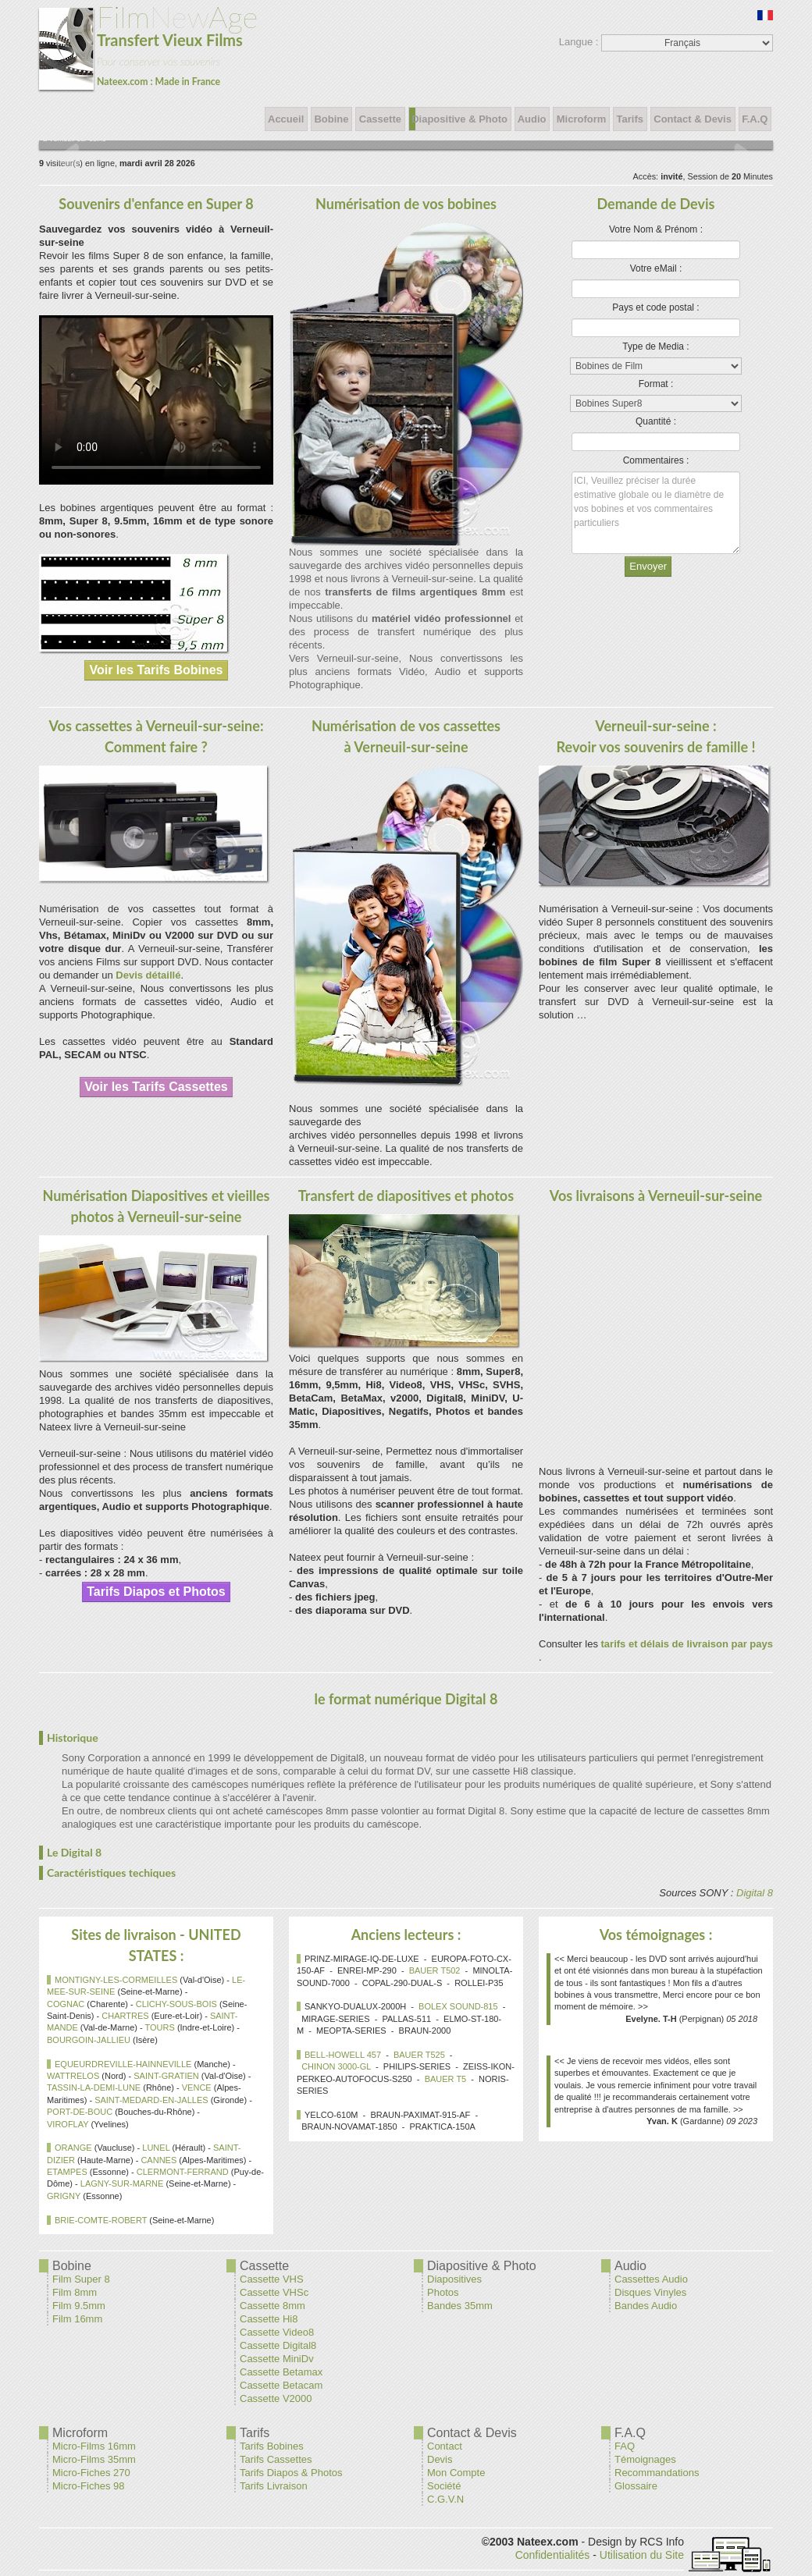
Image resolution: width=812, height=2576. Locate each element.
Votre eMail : (656, 268)
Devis (440, 2459)
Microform (581, 119)
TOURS (160, 2027)
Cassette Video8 (277, 2332)
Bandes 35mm (460, 2305)
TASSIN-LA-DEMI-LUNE (94, 2087)
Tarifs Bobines (272, 2446)
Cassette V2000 (276, 2398)
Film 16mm (77, 2319)
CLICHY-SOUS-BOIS (176, 2004)
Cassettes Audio (651, 2279)
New (148, 45)
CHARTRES (125, 2015)
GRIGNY (63, 2196)
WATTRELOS (73, 2075)
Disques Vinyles (650, 2292)
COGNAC (65, 2004)
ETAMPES (67, 2171)
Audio (532, 119)
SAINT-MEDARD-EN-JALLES (151, 2100)
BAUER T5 (446, 2079)
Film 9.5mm (78, 2305)
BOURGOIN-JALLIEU (88, 2040)
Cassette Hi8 (268, 2319)
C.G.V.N (445, 2499)
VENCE (197, 2087)
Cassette (380, 119)
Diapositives (454, 2279)
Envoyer (648, 566)
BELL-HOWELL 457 (342, 2054)
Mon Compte (456, 2472)
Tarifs (630, 119)
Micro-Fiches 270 (91, 2472)
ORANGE (73, 2147)
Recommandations (656, 2472)
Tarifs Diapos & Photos (291, 2472)
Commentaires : (656, 460)
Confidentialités (552, 2555)
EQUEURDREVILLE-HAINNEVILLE (123, 2064)
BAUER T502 (435, 1970)
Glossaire (635, 2486)
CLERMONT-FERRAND (183, 2171)
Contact (444, 2446)
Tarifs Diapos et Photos (156, 1591)
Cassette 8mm (272, 2305)
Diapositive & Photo (460, 119)
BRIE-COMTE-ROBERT (101, 2220)
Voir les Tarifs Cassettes (156, 1086)
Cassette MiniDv (277, 2359)
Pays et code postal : (655, 307)
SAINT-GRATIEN (166, 2075)
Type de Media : (655, 346)
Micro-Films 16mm (94, 2446)
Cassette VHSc (274, 2292)
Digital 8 (754, 1893)
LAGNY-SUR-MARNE (122, 2183)
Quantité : (656, 421)
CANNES (158, 2160)
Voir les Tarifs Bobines (156, 670)
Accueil (286, 119)
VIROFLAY (67, 2124)
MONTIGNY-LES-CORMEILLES (116, 1979)
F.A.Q (755, 119)
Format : (656, 383)
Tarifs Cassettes (276, 2459)
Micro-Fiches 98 (88, 2486)
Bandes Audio (645, 2305)
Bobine (331, 119)
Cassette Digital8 (278, 2345)
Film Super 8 (81, 2279)
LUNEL (155, 2147)
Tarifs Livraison (274, 2486)
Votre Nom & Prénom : (656, 229)
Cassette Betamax (281, 2372)
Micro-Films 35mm (94, 2459)
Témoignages (645, 2459)
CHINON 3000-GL (336, 2066)
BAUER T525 (419, 2054)
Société (444, 2486)
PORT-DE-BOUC (79, 2111)
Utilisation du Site (642, 2555)
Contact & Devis (693, 119)
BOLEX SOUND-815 (457, 2006)
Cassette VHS (272, 2279)
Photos (442, 2292)
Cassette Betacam (281, 2385)
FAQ (624, 2446)
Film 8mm (74, 2292)
